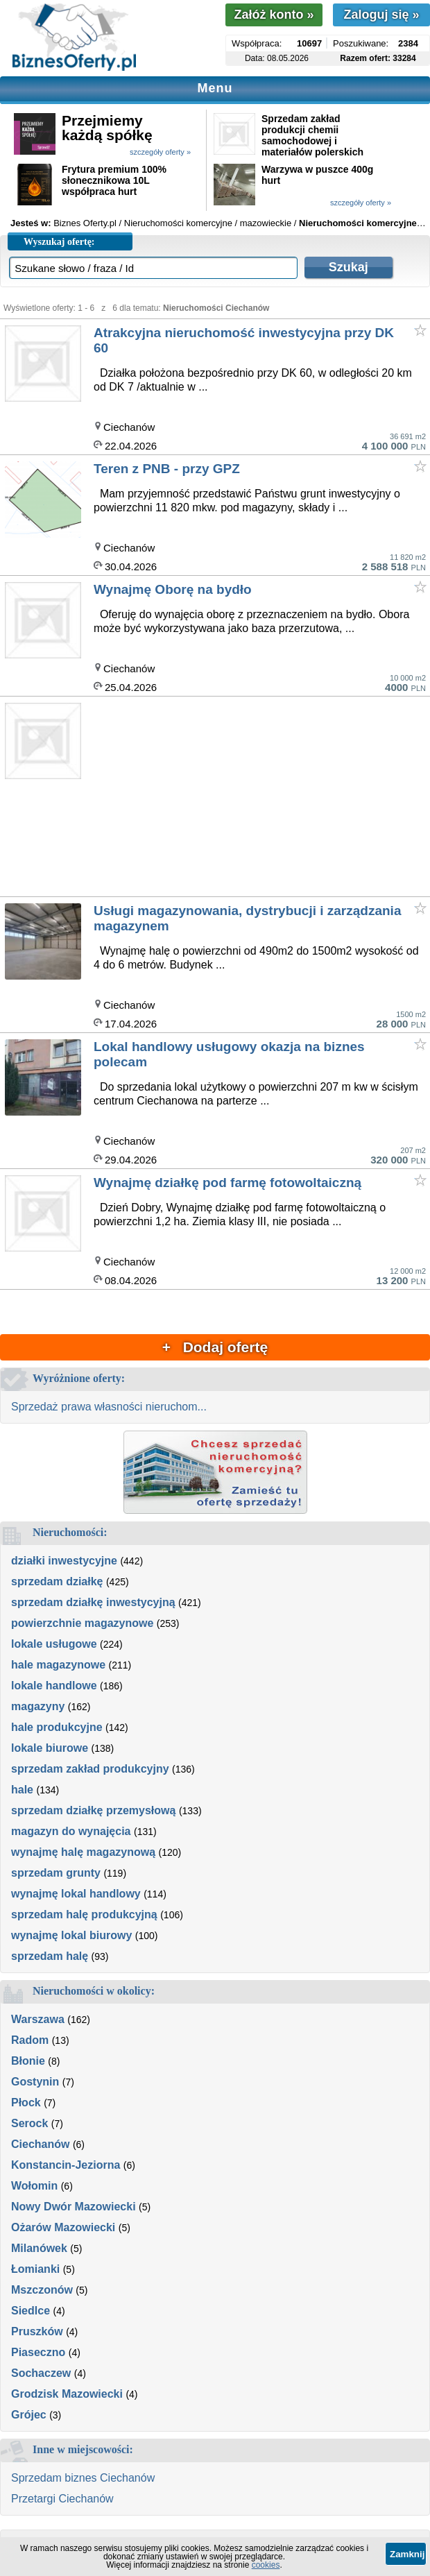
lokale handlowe (54, 1685)
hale (22, 1789)
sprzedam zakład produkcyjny (90, 1769)
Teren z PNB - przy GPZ (167, 468)
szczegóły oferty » (160, 152)
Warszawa (37, 2019)
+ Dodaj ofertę (215, 1347)
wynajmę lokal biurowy (71, 1935)
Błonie (28, 2061)
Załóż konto (273, 15)
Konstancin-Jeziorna (65, 2165)
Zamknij (407, 2554)
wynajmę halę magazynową (83, 1852)
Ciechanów (40, 2144)
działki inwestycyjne (64, 1561)
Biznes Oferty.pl (85, 223)
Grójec (28, 2415)
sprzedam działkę (57, 1581)
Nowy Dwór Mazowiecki (73, 2206)
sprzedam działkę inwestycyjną (93, 1602)
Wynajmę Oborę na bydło (173, 589)
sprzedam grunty (56, 1873)
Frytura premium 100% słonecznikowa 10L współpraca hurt (114, 180)
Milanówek (39, 2248)
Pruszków (37, 2331)
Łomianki (35, 2269)
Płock (26, 2102)
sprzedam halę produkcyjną (84, 1914)
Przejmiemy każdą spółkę (107, 127)
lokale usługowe (54, 1644)
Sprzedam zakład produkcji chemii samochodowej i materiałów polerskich (312, 135)
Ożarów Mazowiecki (63, 2227)
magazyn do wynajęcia (71, 1831)
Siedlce (30, 2311)
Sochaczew (41, 2373)
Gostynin (35, 2082)
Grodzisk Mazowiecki (67, 2394)
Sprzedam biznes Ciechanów (83, 2478)
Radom (30, 2040)
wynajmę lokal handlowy (76, 1894)
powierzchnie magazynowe (82, 1623)
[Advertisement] (261, 797)
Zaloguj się (381, 15)
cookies (266, 2565)
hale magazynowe (58, 1665)
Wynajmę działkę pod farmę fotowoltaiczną (227, 1182)
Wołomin (34, 2186)
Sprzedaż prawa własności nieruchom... (109, 1407)
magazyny (37, 1706)
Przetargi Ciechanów (62, 2499)
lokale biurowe (49, 1748)
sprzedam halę (49, 1956)
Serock (29, 2123)
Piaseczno (38, 2352)
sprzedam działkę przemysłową (93, 1810)
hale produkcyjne (57, 1727)
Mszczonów (42, 2290)
